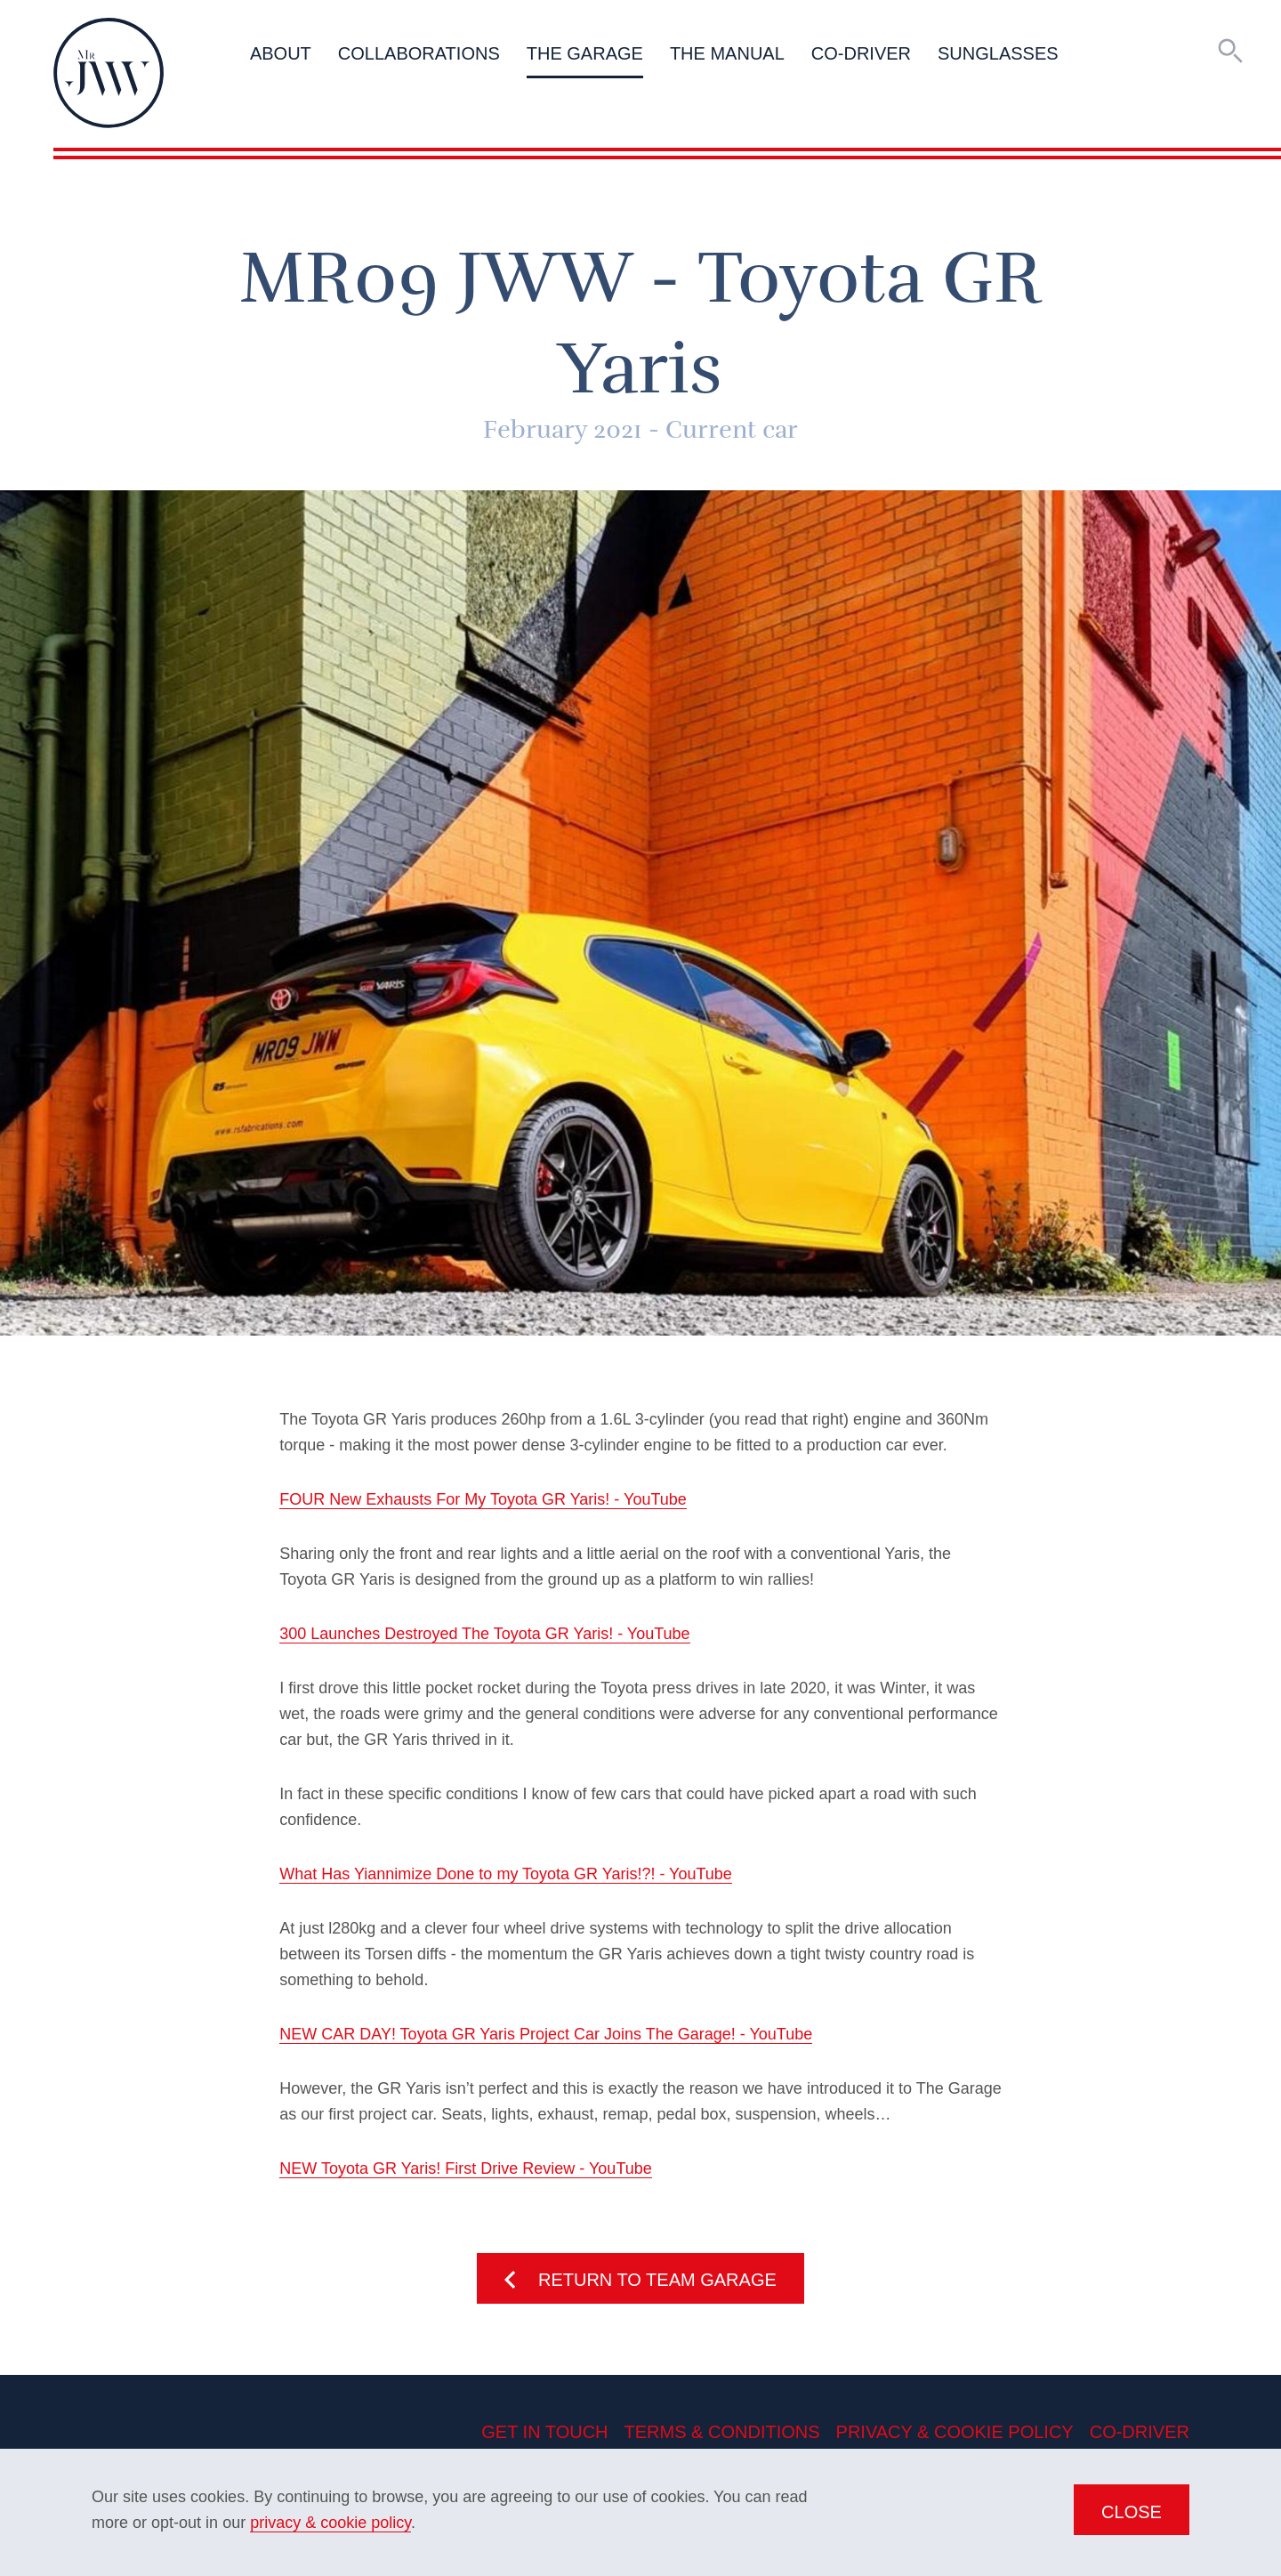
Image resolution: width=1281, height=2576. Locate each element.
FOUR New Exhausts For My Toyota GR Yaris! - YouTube (483, 1499)
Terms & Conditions (722, 2432)
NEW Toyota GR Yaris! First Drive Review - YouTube (465, 2168)
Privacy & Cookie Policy (955, 2432)
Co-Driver (1139, 2432)
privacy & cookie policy (330, 2523)
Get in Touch (544, 2432)
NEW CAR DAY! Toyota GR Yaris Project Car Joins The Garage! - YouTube (545, 2034)
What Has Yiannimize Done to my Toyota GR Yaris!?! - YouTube (505, 1874)
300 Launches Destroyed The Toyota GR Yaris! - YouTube (484, 1634)
